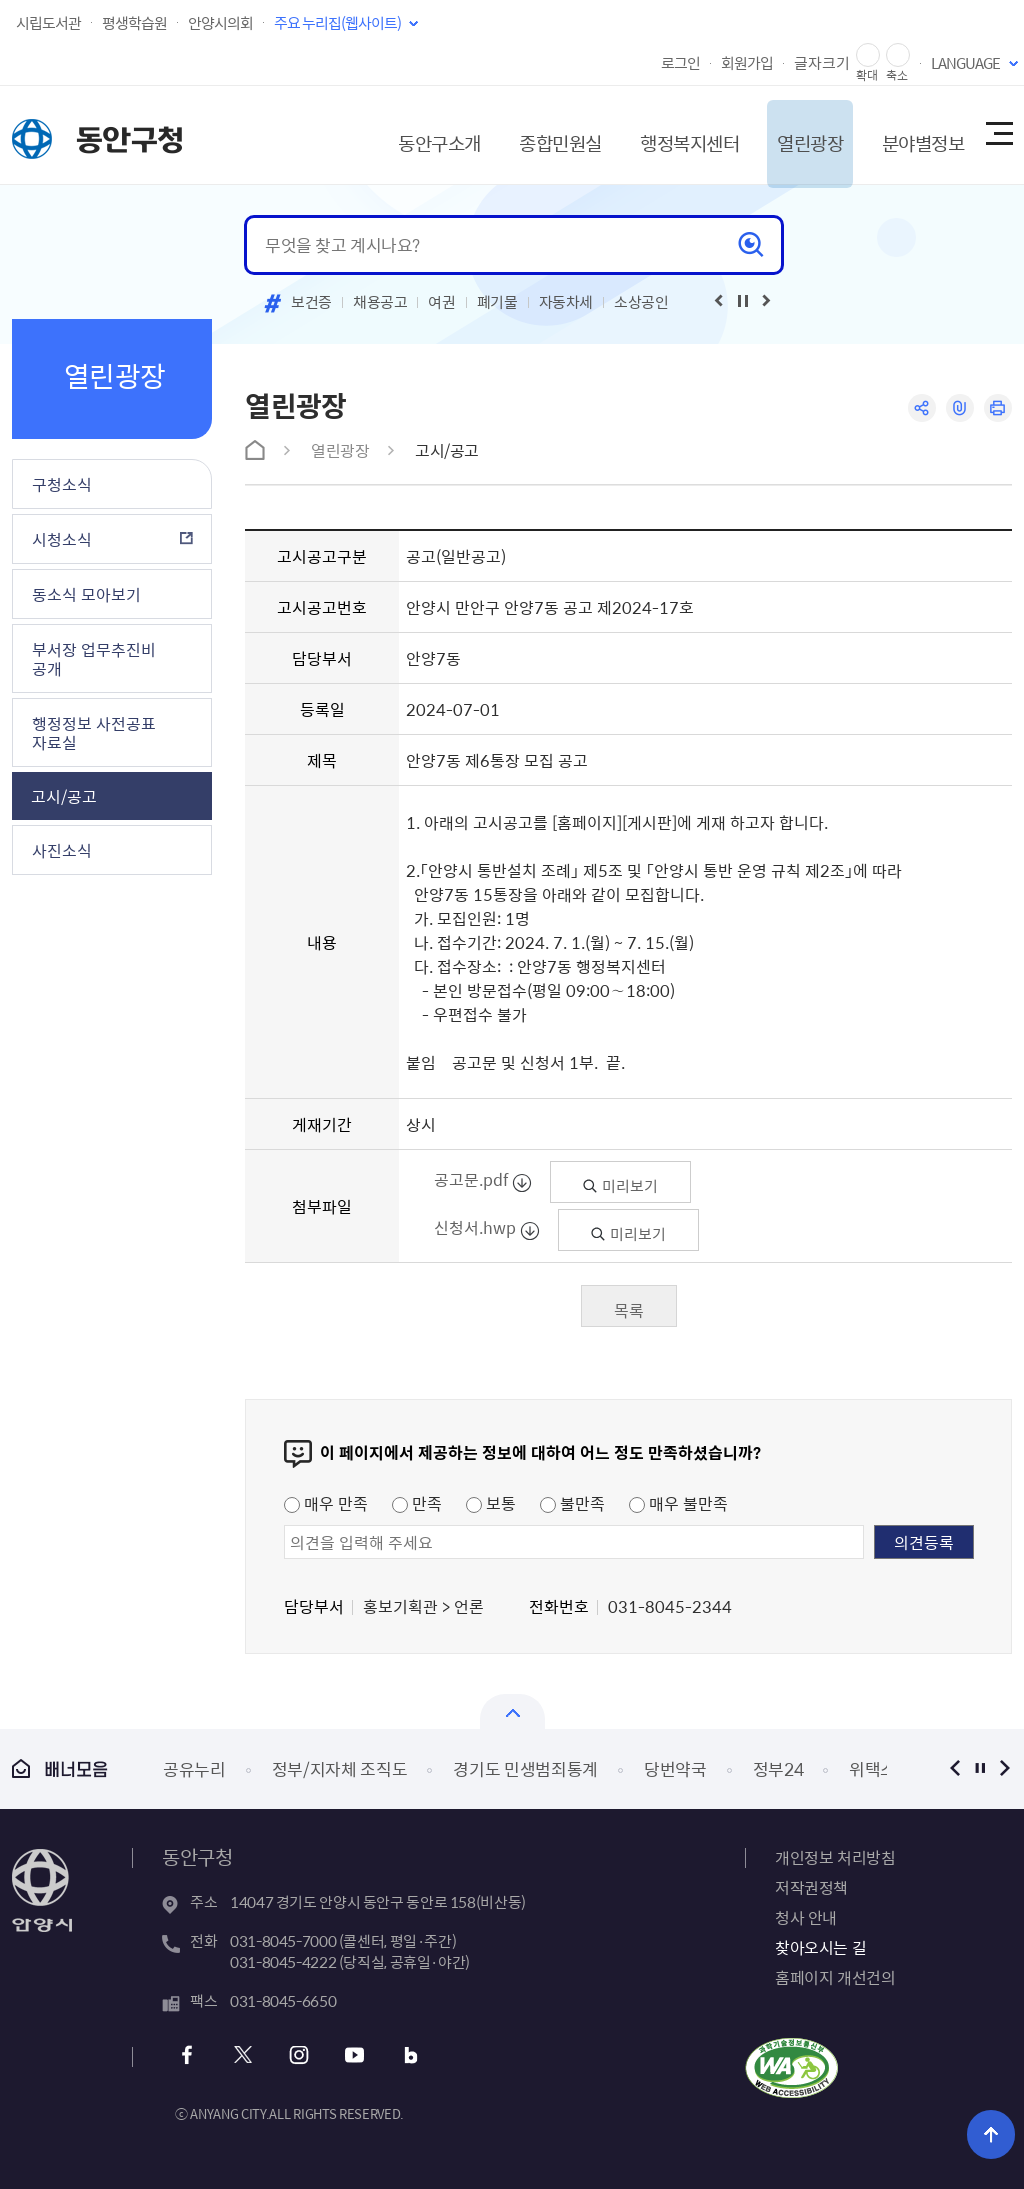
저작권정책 (811, 1887)
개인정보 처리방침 (835, 1857)
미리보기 (620, 1186)
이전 (954, 1768)
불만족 (572, 1503)
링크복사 (958, 408)
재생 (743, 301)
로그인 (680, 63)
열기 (512, 1711)
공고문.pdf (472, 1179)
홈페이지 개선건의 (835, 1977)
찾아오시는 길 (820, 1947)
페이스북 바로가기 (189, 2055)
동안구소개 (399, 134)
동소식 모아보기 (86, 594)
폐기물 (497, 302)
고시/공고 (64, 796)
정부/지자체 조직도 (340, 1768)
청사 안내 (806, 1917)
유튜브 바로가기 (351, 2055)
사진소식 (62, 850)
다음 (1004, 1768)
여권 (441, 302)
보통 (491, 1503)
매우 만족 (326, 1503)
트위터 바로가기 (243, 2055)
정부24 (778, 1768)
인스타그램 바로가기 (297, 2055)
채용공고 (380, 302)
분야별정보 (909, 134)
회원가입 (747, 63)
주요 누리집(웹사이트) (337, 23)
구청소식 (62, 484)
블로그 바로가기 (405, 2055)
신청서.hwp (476, 1227)
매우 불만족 (678, 1503)
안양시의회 (220, 23)
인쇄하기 (997, 408)
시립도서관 (48, 23)
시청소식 (62, 539)
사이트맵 (998, 135)
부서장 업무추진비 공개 (94, 658)
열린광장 (790, 134)
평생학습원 (134, 23)
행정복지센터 (662, 134)
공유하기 (919, 408)
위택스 (872, 1768)
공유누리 (194, 1768)
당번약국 (675, 1768)
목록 (629, 1310)
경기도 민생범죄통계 (525, 1768)
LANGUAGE (965, 63)
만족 (417, 1503)
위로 (994, 2133)
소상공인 (641, 302)
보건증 (311, 302)
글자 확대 (868, 55)
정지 (979, 1768)
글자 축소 (898, 55)
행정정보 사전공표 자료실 (94, 732)
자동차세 (566, 302)
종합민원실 (526, 134)
